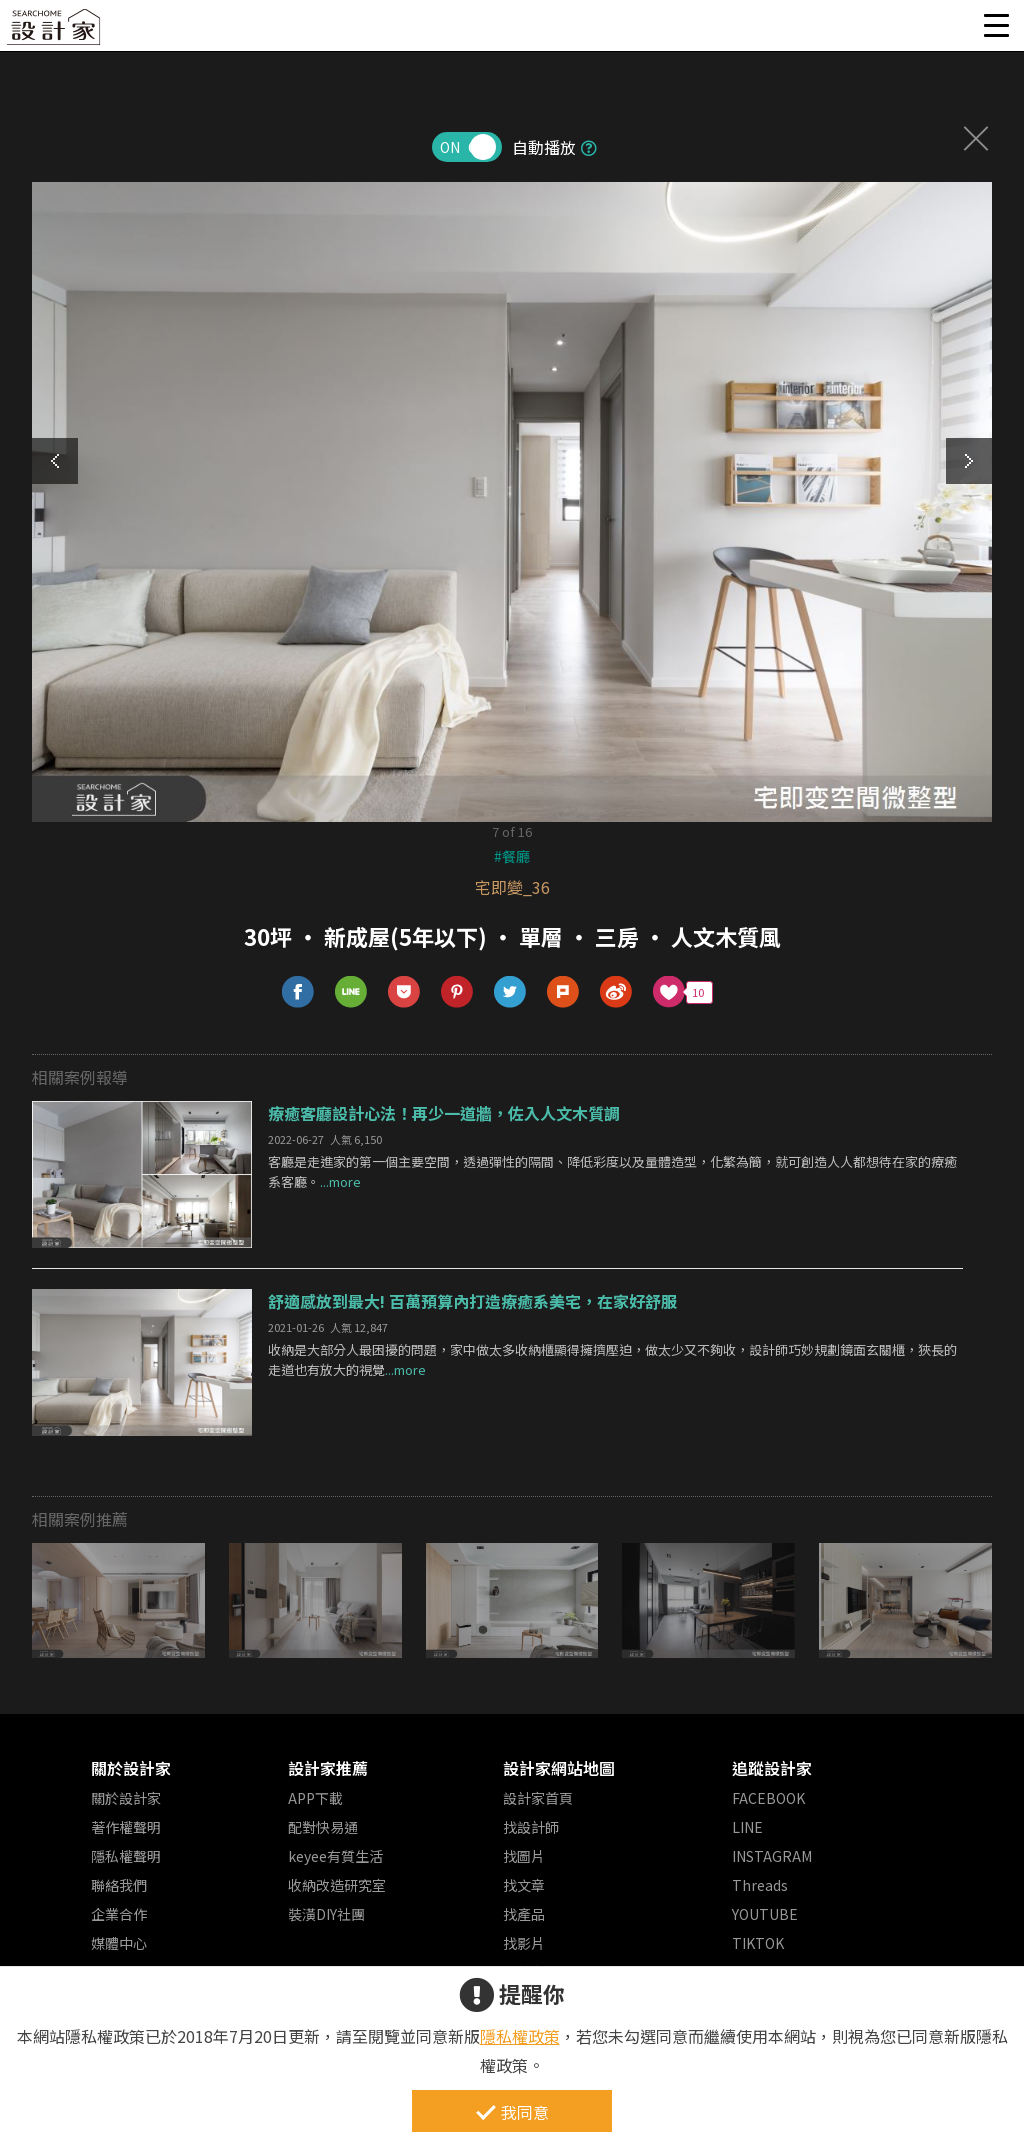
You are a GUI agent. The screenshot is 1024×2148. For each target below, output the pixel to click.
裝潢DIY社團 (326, 1914)
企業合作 (119, 1914)
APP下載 (315, 1798)
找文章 (524, 1885)
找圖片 (524, 1856)
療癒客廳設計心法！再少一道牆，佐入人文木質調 (444, 1113)
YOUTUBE (765, 1914)
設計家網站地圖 (559, 1768)
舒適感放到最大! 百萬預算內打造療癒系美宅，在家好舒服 (472, 1301)
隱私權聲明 (126, 1856)
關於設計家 (131, 1768)
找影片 (524, 1943)
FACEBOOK (768, 1798)
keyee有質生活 (335, 1856)
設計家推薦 (328, 1768)
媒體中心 (119, 1943)
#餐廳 (512, 856)
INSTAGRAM (772, 1856)
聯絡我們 (119, 1885)
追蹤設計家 (772, 1768)
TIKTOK (758, 1943)
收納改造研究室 (337, 1885)
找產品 (524, 1914)
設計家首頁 (538, 1798)
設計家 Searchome (55, 32)
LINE (747, 1827)
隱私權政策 (520, 2036)
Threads (760, 1885)
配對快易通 (323, 1827)
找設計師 (531, 1827)
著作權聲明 (126, 1827)
